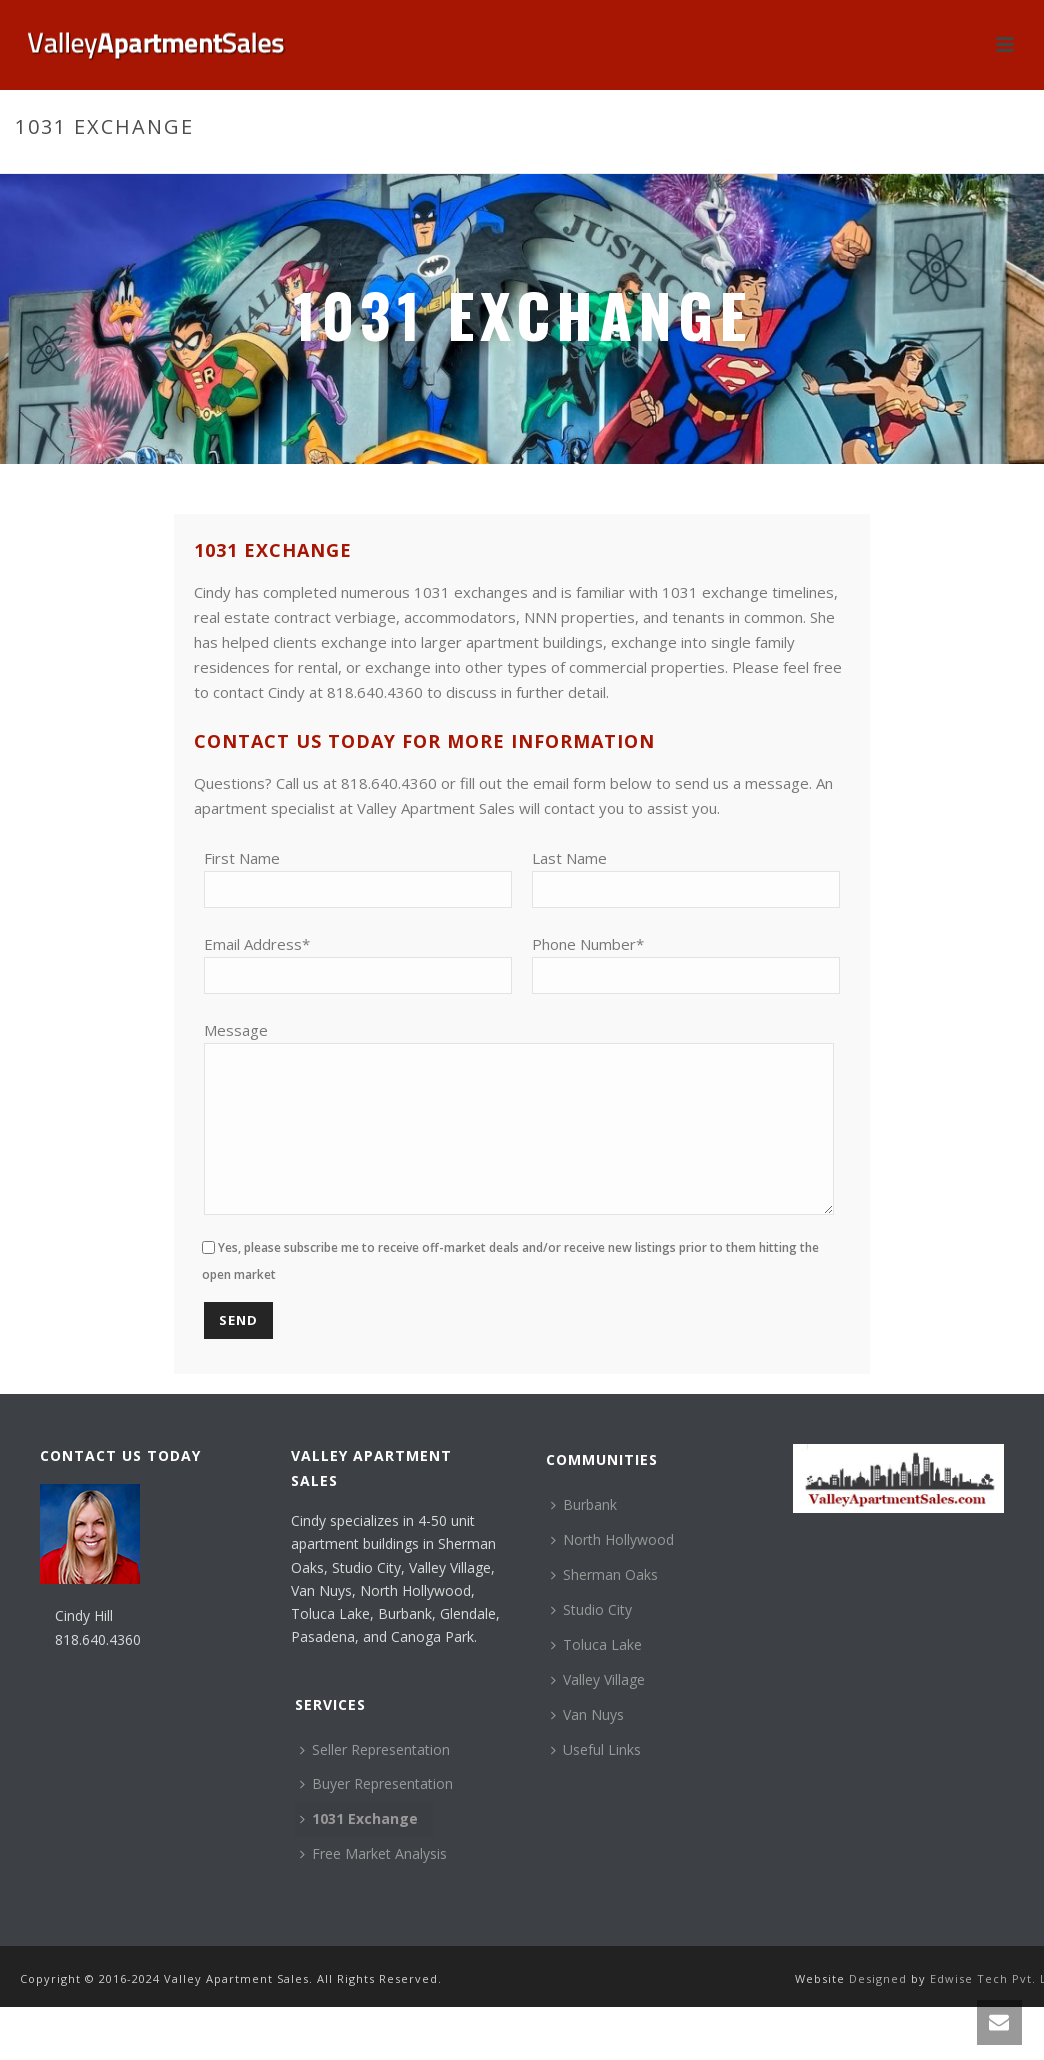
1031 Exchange (359, 1848)
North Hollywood (612, 1569)
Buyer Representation (376, 1813)
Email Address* (257, 944)
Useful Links (596, 1779)
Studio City (591, 1639)
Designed (880, 2008)
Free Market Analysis (373, 1883)
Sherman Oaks (604, 1604)
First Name (242, 858)
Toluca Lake (596, 1674)
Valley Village (598, 1709)
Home (884, 169)
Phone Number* (588, 944)
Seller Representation (375, 1779)
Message (236, 1030)
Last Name (569, 858)
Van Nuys (587, 1744)
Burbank (584, 1534)
